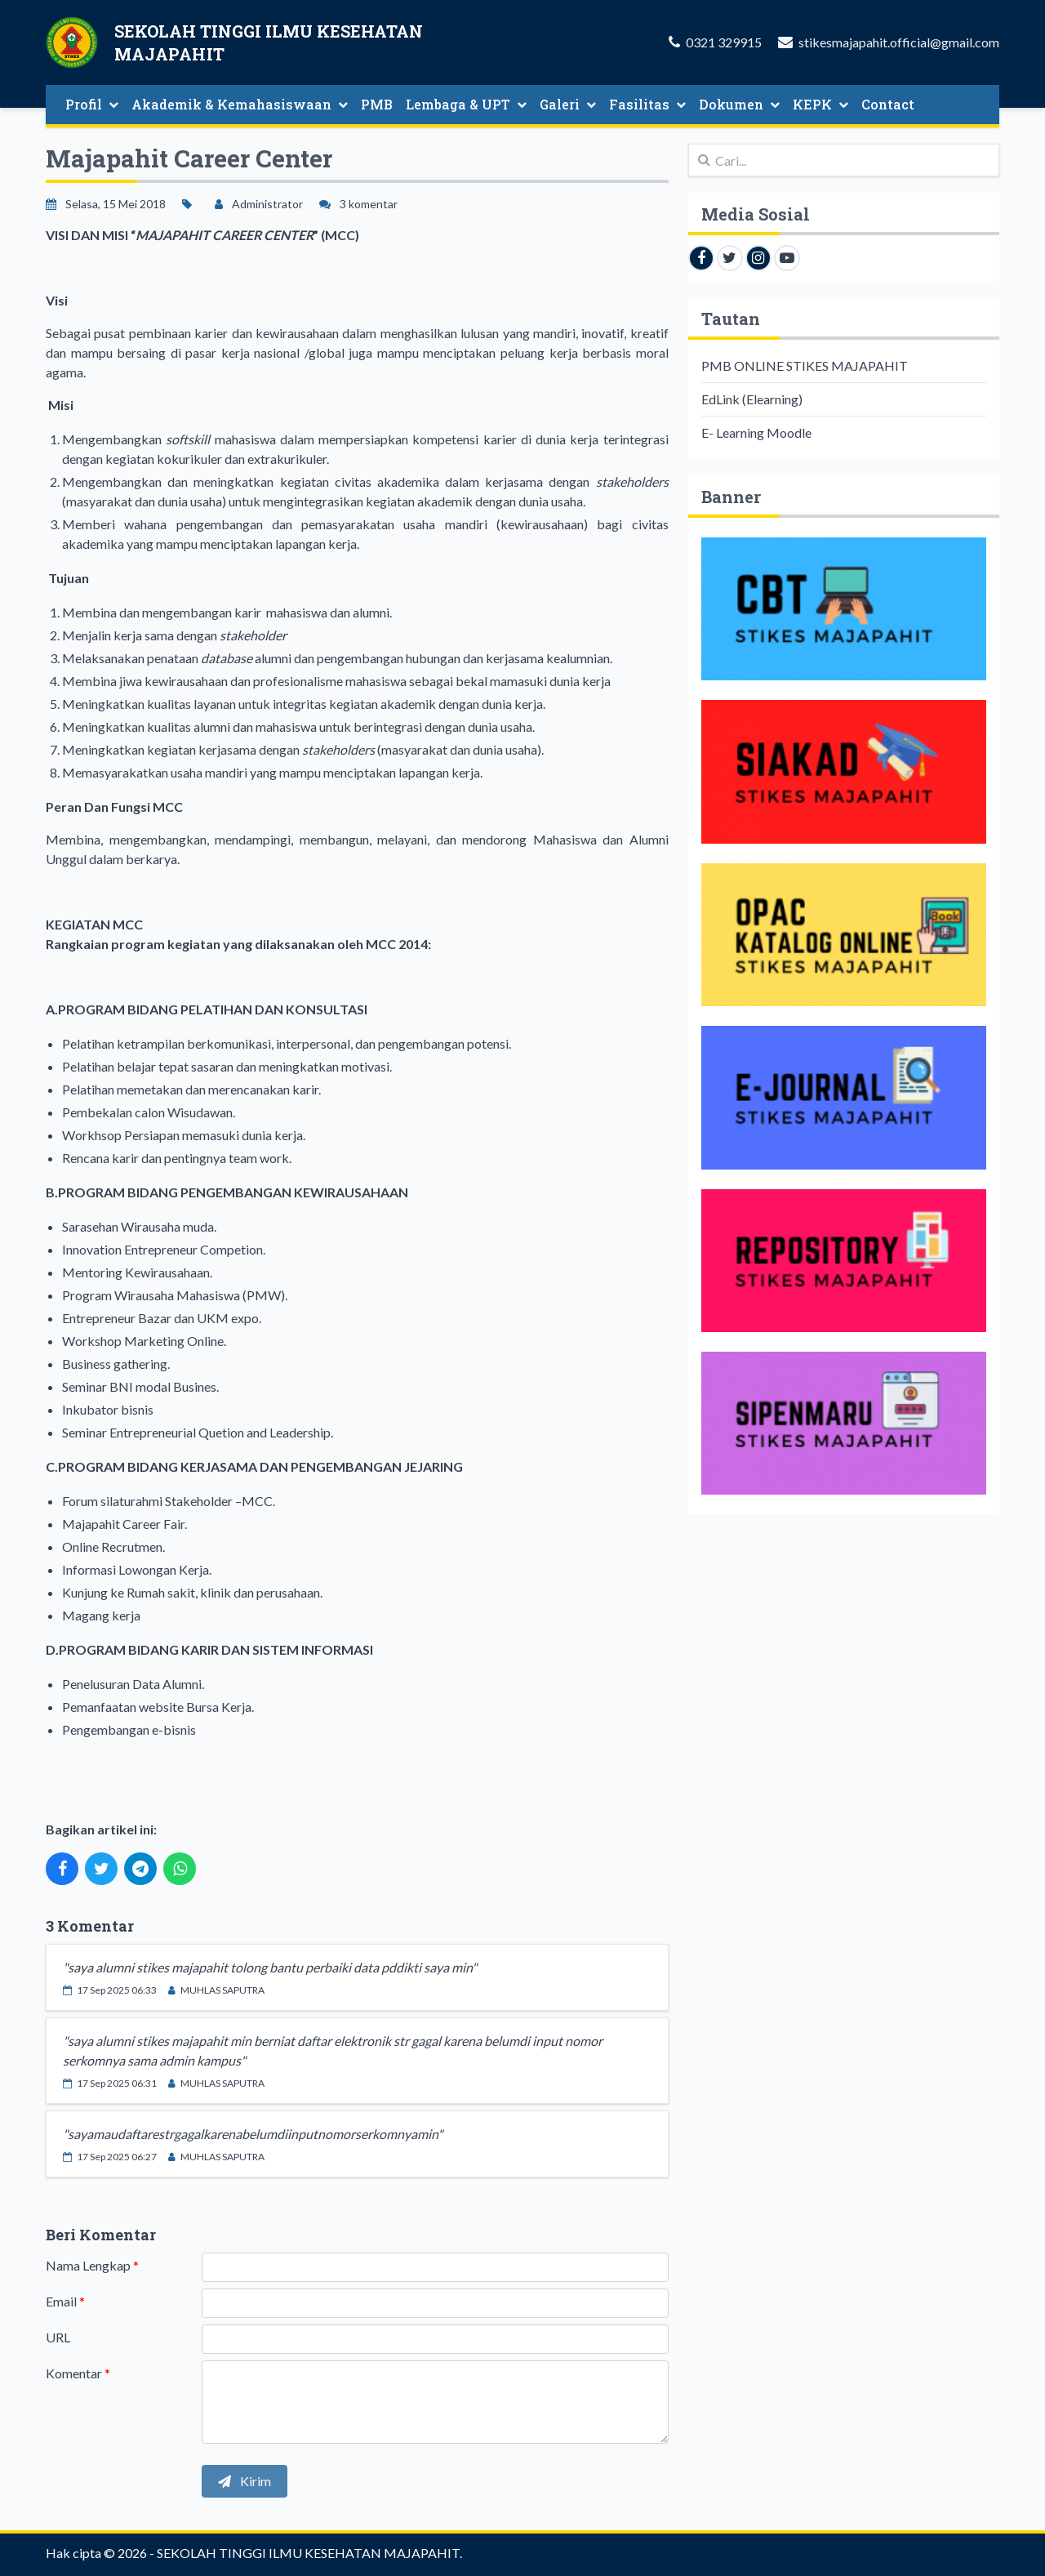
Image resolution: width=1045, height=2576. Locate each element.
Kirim (244, 2481)
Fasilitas (647, 104)
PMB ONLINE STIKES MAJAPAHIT (804, 365)
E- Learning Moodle (756, 432)
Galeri (568, 104)
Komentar (78, 2373)
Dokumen (739, 104)
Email (65, 2301)
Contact (887, 104)
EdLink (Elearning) (752, 399)
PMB (377, 104)
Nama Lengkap (92, 2265)
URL (58, 2337)
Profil (91, 104)
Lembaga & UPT (466, 104)
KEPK (820, 104)
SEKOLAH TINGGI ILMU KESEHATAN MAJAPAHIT (308, 2552)
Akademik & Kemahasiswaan (239, 104)
